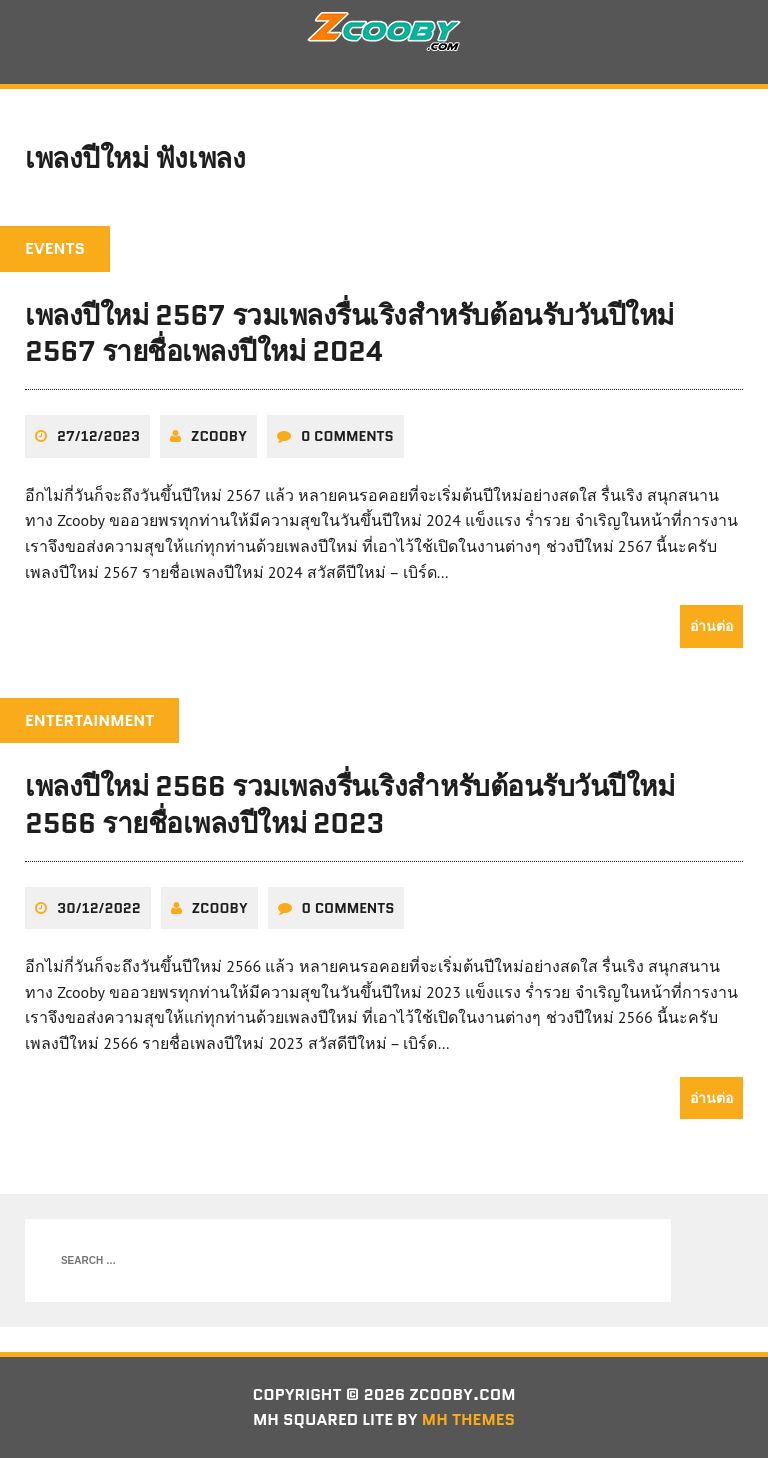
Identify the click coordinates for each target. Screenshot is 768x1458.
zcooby (219, 436)
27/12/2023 (98, 436)
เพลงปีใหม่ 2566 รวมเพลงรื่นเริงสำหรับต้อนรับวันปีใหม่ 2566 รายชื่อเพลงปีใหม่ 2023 (349, 804)
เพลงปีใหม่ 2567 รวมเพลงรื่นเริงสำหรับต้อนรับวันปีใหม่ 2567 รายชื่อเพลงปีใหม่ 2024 (349, 333)
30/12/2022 (99, 908)
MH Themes (468, 1419)
